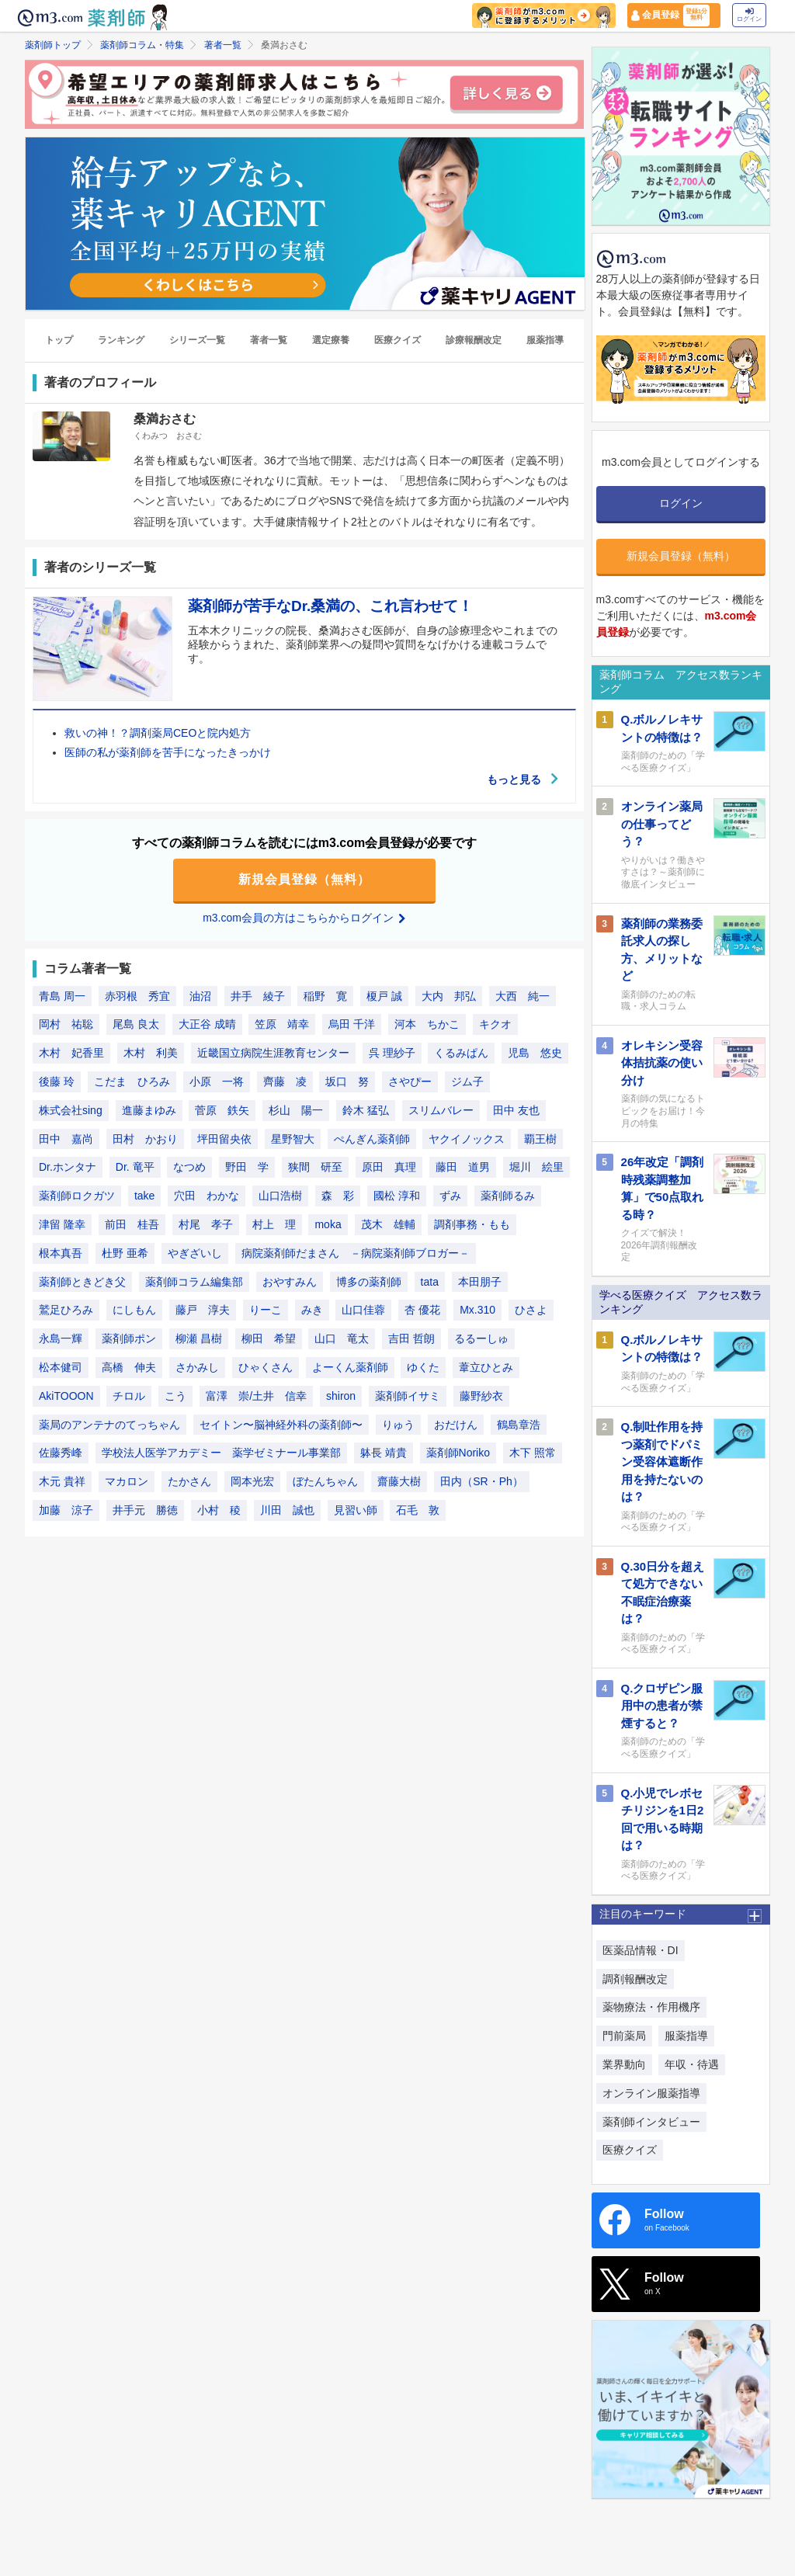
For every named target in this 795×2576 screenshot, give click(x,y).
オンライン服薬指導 (651, 2093)
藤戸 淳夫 (202, 1310)
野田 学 (247, 1167)
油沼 (200, 996)
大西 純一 (522, 996)
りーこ (265, 1310)
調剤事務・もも (472, 1224)
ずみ (450, 1196)
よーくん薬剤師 (350, 1367)
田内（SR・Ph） (481, 1481)
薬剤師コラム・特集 (142, 45)
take (144, 1196)
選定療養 (330, 340)
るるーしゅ (481, 1339)
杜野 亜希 (125, 1253)
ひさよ (531, 1310)
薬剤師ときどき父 (82, 1282)
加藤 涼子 (66, 1510)
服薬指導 (545, 340)
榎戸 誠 (384, 996)
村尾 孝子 (206, 1224)
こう (175, 1396)
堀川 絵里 (536, 1167)
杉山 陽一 (296, 1110)
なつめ (189, 1167)
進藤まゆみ (149, 1110)
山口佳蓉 (363, 1310)
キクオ (495, 1025)
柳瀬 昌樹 (198, 1339)
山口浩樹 (280, 1196)
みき (312, 1310)
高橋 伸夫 (129, 1367)
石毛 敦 (417, 1510)
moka (327, 1224)
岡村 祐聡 (66, 1025)
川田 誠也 (287, 1510)
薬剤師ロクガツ (77, 1196)
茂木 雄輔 (388, 1224)
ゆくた (423, 1367)
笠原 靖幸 (282, 1025)
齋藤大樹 (399, 1481)
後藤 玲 (57, 1081)
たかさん (189, 1481)
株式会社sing (70, 1110)
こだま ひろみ (132, 1081)
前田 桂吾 (132, 1224)
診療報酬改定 (474, 340)
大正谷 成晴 (207, 1025)
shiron (341, 1396)
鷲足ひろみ (66, 1310)
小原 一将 (216, 1081)
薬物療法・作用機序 (651, 2007)
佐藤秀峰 (60, 1453)
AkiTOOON (66, 1396)
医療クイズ (397, 340)
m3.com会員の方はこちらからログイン (304, 917)
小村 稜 (219, 1510)
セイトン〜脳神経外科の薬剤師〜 (281, 1424)
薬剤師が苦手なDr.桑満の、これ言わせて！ (330, 606)
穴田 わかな (206, 1196)
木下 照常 (532, 1453)
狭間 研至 (315, 1167)
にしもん (134, 1310)
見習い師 (355, 1510)
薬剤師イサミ (407, 1396)
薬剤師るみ (508, 1196)
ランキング (121, 340)
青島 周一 (62, 996)
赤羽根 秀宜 (137, 996)
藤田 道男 (463, 1167)
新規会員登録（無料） (304, 880)
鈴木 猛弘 (365, 1110)
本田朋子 (480, 1282)
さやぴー (410, 1081)
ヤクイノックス (467, 1139)
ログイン (749, 15)
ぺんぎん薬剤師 (372, 1139)
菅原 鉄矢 (222, 1110)
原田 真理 (389, 1167)
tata (430, 1282)
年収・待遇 (692, 2064)
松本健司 (60, 1367)
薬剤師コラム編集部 (194, 1282)
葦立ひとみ (486, 1367)
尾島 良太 (136, 1025)
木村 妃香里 (71, 1053)
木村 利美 (150, 1053)
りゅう (398, 1424)
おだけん (455, 1424)
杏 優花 (422, 1310)
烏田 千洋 (351, 1025)
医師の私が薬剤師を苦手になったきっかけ (167, 753)
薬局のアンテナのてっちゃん (109, 1424)
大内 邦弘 (449, 996)
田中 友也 (516, 1110)
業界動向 (624, 2064)
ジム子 (467, 1081)
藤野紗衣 (481, 1396)
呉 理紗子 (392, 1053)
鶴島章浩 (518, 1424)
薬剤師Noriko (458, 1453)
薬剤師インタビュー (651, 2122)
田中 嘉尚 (66, 1139)
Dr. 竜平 (135, 1167)
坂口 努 (347, 1081)
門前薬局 (624, 2035)
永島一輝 (60, 1339)
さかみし (197, 1367)
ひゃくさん (265, 1367)
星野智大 (292, 1139)
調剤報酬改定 (635, 1979)
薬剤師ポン (129, 1339)
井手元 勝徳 (145, 1510)
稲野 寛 (325, 996)
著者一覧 (222, 45)
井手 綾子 (258, 996)
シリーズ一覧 (197, 340)
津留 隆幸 (62, 1224)
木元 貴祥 (62, 1481)
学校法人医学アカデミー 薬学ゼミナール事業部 (221, 1453)
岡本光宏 (252, 1481)
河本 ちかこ (427, 1025)
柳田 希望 (268, 1339)
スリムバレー (441, 1110)
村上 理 (274, 1224)
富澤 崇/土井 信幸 (256, 1396)
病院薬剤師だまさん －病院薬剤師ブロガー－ (355, 1253)
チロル (129, 1396)
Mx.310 (477, 1310)
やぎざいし (195, 1253)
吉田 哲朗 (411, 1339)
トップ (59, 340)
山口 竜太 (341, 1339)
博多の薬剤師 (368, 1282)
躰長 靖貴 (383, 1453)
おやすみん (289, 1282)
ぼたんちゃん (325, 1481)
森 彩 (337, 1196)
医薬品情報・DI (640, 1950)
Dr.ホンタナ (67, 1167)
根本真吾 (60, 1253)
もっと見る (523, 779)
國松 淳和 (396, 1196)
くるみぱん (461, 1053)
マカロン (126, 1481)
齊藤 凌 (285, 1081)
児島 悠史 (535, 1053)
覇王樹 (540, 1139)
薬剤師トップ (53, 45)
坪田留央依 (224, 1139)
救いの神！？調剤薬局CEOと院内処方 (157, 733)
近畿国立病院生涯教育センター (273, 1053)
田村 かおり (145, 1139)
